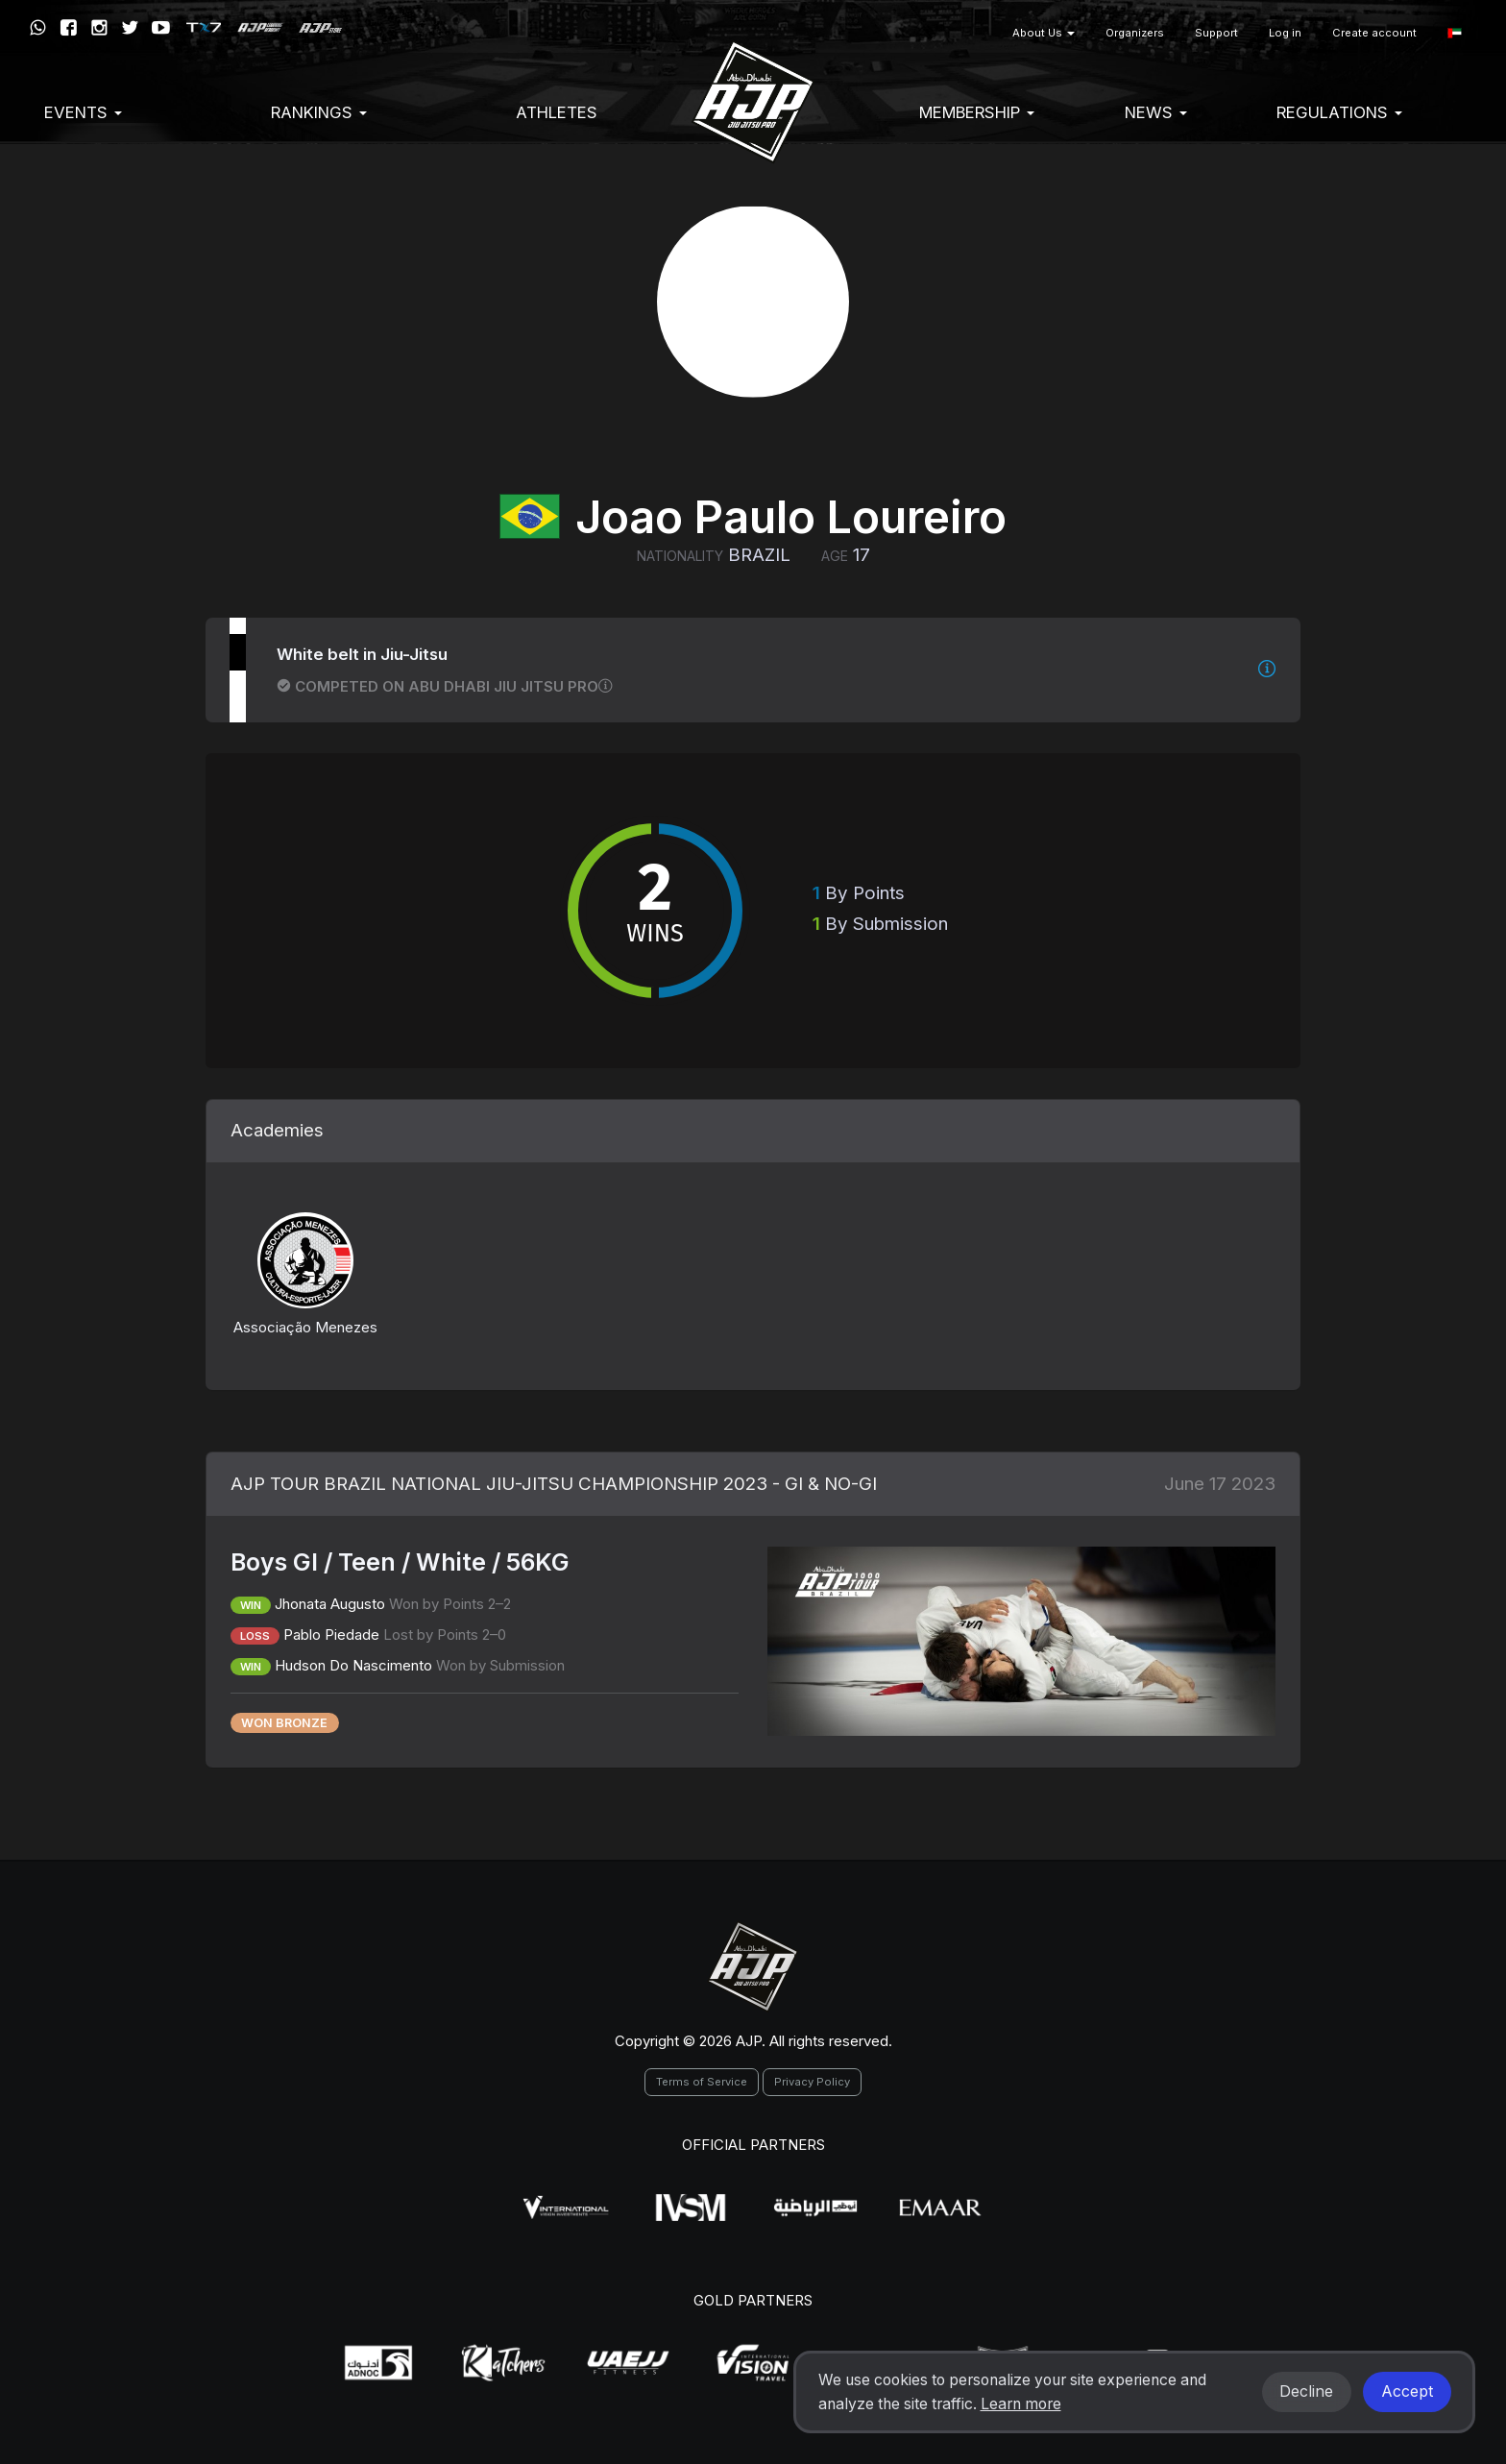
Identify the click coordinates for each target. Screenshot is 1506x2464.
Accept (1407, 2391)
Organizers (1134, 32)
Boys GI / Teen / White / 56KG (400, 1562)
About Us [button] (1043, 32)
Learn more (1021, 2404)
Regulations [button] (1339, 112)
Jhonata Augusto (330, 1604)
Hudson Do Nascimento (353, 1665)
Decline (1306, 2391)
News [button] (1156, 112)
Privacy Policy (812, 2081)
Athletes (556, 112)
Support (1216, 32)
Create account (1374, 32)
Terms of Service (701, 2081)
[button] (1454, 33)
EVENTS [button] (83, 112)
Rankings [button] (319, 112)
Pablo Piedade (331, 1634)
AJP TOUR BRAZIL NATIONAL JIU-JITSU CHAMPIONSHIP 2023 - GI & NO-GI (554, 1484)
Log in (1285, 32)
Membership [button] (976, 112)
